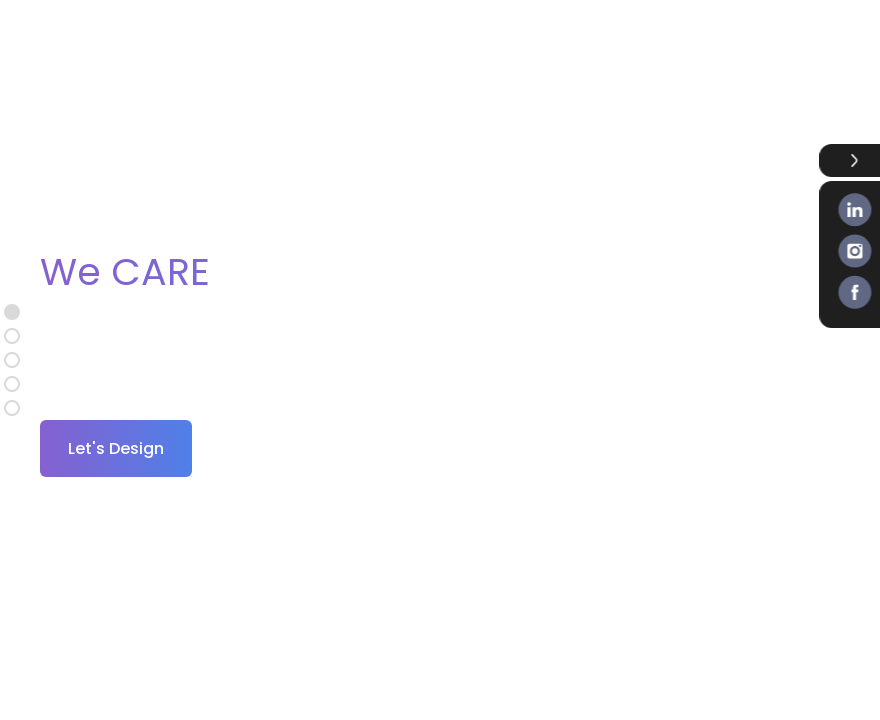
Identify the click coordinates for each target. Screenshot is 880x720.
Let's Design (116, 448)
